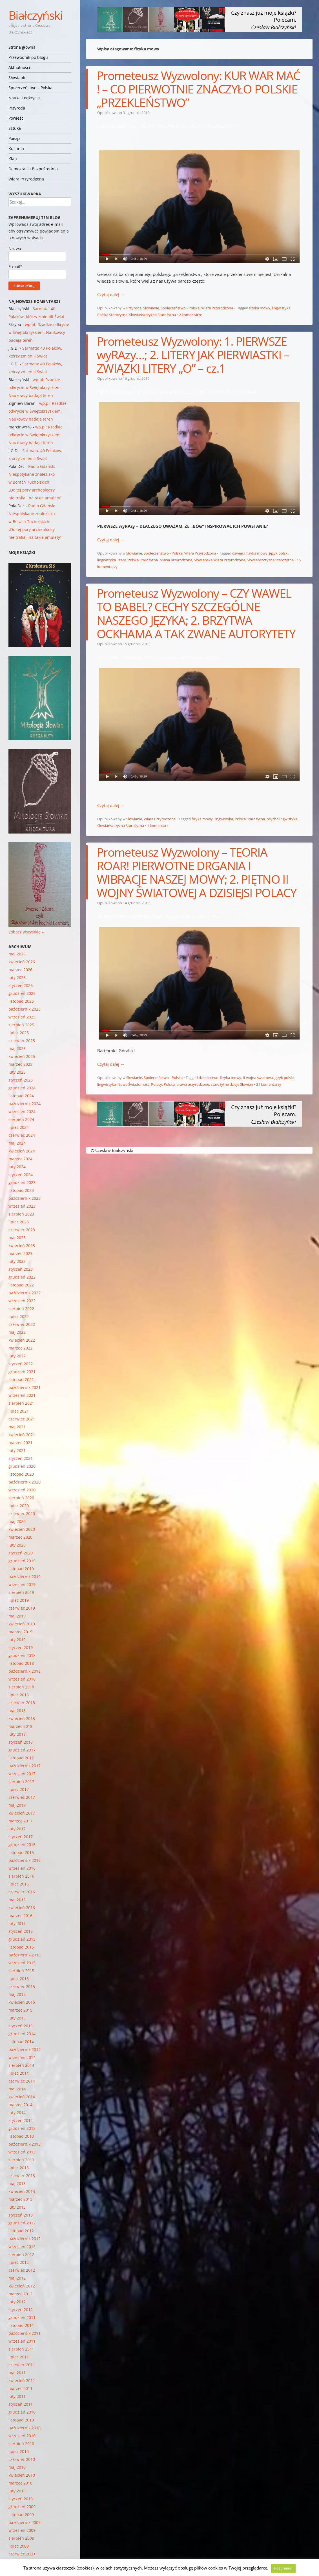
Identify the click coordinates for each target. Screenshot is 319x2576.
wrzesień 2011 (22, 2341)
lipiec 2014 (18, 2073)
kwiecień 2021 (21, 1434)
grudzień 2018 (22, 1655)
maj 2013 (17, 2183)
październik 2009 (24, 2522)
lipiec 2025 (18, 1032)
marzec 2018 (20, 1726)
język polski (278, 553)
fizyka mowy (259, 307)
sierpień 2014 (21, 2065)
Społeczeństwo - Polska (180, 307)
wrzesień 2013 (22, 2152)
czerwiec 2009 (21, 2554)
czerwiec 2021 (21, 1419)
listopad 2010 (21, 2420)
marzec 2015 (20, 2010)
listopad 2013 (21, 2136)
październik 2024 (24, 1103)
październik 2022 (24, 1292)
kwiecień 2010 (21, 2475)
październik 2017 (24, 1765)
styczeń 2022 (20, 1363)
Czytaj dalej (111, 294)
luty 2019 (17, 1639)
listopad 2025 (21, 1001)
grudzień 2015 (22, 1939)
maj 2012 (17, 2278)
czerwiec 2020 (21, 1513)
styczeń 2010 (20, 2498)
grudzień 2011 (22, 2317)
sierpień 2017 (21, 1781)
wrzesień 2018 (22, 1679)
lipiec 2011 (18, 2357)
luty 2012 (17, 2301)
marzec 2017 (20, 1821)
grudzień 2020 (22, 1466)
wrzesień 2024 (22, 1111)
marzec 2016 (20, 1915)
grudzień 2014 (22, 2033)
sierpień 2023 (21, 1214)
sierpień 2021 (21, 1403)
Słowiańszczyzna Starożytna (152, 314)
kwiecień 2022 (21, 1340)
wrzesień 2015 (22, 1962)
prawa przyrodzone (176, 559)
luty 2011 (17, 2396)
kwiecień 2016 (21, 1907)
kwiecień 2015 (21, 2002)
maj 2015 (17, 1994)
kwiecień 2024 (21, 1151)
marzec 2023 (20, 1253)
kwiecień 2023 (21, 1245)
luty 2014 (17, 2112)
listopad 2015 (21, 1947)
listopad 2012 (21, 2230)
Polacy (156, 1084)
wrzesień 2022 (22, 1300)
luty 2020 (17, 1545)
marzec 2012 (20, 2293)
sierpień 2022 (21, 1308)
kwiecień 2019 (21, 1624)
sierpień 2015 (21, 1970)
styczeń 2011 (20, 2404)
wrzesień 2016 (22, 1868)
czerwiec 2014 (21, 2081)
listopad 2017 (21, 1757)
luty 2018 (17, 1734)
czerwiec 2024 (21, 1135)
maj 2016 (17, 1899)
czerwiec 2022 (21, 1324)
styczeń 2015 (20, 2025)
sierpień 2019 (21, 1592)
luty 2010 (17, 2491)
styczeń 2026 (20, 985)
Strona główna (22, 47)
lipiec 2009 (18, 2546)
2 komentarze (190, 314)
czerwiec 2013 (21, 2175)
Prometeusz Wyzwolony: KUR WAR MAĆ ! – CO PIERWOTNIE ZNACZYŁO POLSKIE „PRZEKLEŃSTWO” (198, 88)
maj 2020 (17, 1521)
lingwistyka (281, 307)
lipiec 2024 (18, 1127)
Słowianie (17, 77)
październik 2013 (24, 2144)
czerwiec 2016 (21, 1891)
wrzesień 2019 (22, 1584)
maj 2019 (17, 1616)
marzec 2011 (20, 2388)
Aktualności (19, 67)
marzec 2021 (20, 1442)
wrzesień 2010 (22, 2435)
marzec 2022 (20, 1348)
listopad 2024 (21, 1095)
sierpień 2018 (21, 1687)
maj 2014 (17, 2089)
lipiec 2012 (18, 2262)
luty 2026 (17, 977)
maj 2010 (17, 2467)
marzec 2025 (20, 1064)
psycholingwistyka (282, 818)
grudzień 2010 (22, 2412)
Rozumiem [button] (283, 2568)
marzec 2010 (20, 2483)
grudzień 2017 (22, 1750)
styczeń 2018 (20, 1742)
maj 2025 (17, 1048)
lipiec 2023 (18, 1222)
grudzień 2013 (22, 2128)
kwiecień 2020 (21, 1529)
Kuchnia (16, 148)
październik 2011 (24, 2333)
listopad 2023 (21, 1190)
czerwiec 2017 (21, 1797)
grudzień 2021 (22, 1371)
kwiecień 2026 (21, 961)
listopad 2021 (21, 1379)
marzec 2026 (20, 969)
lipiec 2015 (18, 1978)
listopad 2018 (21, 1663)
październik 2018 (24, 1671)
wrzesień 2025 (22, 1017)
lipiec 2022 (18, 1316)
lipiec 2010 (18, 2451)
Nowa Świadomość (133, 1084)
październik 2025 (24, 1009)
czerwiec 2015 (21, 1986)
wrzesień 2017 (22, 1773)
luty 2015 (17, 2018)
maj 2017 (17, 1805)
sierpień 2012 (21, 2254)
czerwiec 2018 (21, 1702)
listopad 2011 (21, 2325)
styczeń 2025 (20, 1080)
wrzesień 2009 (22, 2530)
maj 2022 (17, 1332)
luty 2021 (17, 1450)
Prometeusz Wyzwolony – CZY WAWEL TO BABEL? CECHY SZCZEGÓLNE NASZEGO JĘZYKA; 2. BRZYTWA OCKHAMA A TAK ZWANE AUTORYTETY (196, 613)
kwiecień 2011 (21, 2380)
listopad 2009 (21, 2514)
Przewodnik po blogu (28, 57)
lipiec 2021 (18, 1411)
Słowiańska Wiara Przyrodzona (219, 559)
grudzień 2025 (22, 993)
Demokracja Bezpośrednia (33, 168)
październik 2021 (24, 1387)
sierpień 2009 (21, 2538)
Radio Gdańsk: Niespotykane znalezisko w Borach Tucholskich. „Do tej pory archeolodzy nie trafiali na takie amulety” (34, 482)
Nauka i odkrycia (24, 97)
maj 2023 (17, 1237)
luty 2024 (17, 1166)
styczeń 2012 (20, 2309)
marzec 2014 (20, 2104)
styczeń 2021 (20, 1458)
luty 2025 (17, 1072)
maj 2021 (17, 1426)
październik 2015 (24, 1955)
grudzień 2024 (22, 1088)
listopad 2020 (21, 1474)
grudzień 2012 (22, 2223)
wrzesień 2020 (22, 1490)
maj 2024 (17, 1143)
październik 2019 (24, 1576)
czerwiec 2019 (21, 1608)
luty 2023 (17, 1261)
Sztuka (14, 128)
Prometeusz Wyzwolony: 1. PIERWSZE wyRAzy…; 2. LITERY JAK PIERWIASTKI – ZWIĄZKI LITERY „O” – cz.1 (193, 354)
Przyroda (16, 108)
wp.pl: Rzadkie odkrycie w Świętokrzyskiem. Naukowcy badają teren (38, 332)
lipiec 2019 (18, 1600)
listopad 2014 (21, 2041)
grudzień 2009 (22, 2506)
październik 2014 (24, 2049)
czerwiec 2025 (21, 1040)
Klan (12, 158)
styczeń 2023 (20, 1269)
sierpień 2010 (21, 2443)
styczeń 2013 (20, 2215)
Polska (169, 1084)
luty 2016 (17, 1923)
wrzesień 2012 (22, 2246)
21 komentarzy (268, 1084)
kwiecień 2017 (21, 1813)
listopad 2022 (21, 1285)
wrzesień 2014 (22, 2057)
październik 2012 (24, 2238)
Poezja (14, 138)
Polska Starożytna (112, 314)
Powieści (16, 118)
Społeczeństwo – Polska (30, 87)
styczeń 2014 (20, 2120)
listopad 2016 (21, 1852)
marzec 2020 (20, 1537)
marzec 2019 (20, 1631)
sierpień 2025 (21, 1024)
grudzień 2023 (22, 1182)
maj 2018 (17, 1710)
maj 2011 (17, 2372)
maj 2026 (17, 954)
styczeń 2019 (20, 1647)
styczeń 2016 (20, 1931)
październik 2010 (24, 2427)
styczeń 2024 (20, 1174)
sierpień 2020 (21, 1497)
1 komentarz (157, 825)
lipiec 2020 (18, 1505)
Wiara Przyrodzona (26, 179)
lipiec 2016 (18, 1884)
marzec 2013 (20, 2199)
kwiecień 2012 (21, 2286)
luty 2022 (17, 1356)
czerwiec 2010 (21, 2459)
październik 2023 (24, 1198)
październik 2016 (24, 1860)
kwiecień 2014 (21, 2096)
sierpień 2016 (21, 1876)
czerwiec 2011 (21, 2364)
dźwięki (238, 553)
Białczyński (35, 15)
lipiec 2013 (18, 2167)
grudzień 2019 (22, 1560)
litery (122, 559)
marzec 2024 (20, 1158)
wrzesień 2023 (22, 1206)
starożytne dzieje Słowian (232, 1084)
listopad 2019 (21, 1568)
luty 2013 (17, 2207)
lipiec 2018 (18, 1694)
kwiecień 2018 (21, 1718)
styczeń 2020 (20, 1553)
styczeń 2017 (20, 1836)
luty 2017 (17, 1828)
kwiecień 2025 (21, 1056)
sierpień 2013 (21, 2159)
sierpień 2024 (21, 1119)
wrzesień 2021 (22, 1395)
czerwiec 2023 (21, 1229)
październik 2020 (24, 1482)
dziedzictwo (208, 1077)
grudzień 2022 (22, 1277)
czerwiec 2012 (21, 2270)
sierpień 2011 (21, 2349)
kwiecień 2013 (21, 2191)
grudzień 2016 (22, 1844)
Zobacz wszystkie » (26, 932)
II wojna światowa (258, 1077)
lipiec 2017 (18, 1789)
